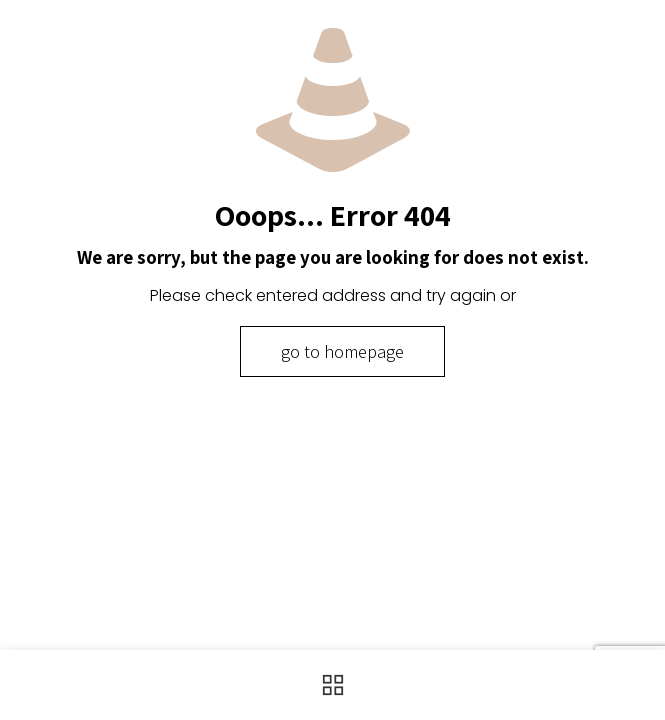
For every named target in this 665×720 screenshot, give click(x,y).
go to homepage (342, 351)
